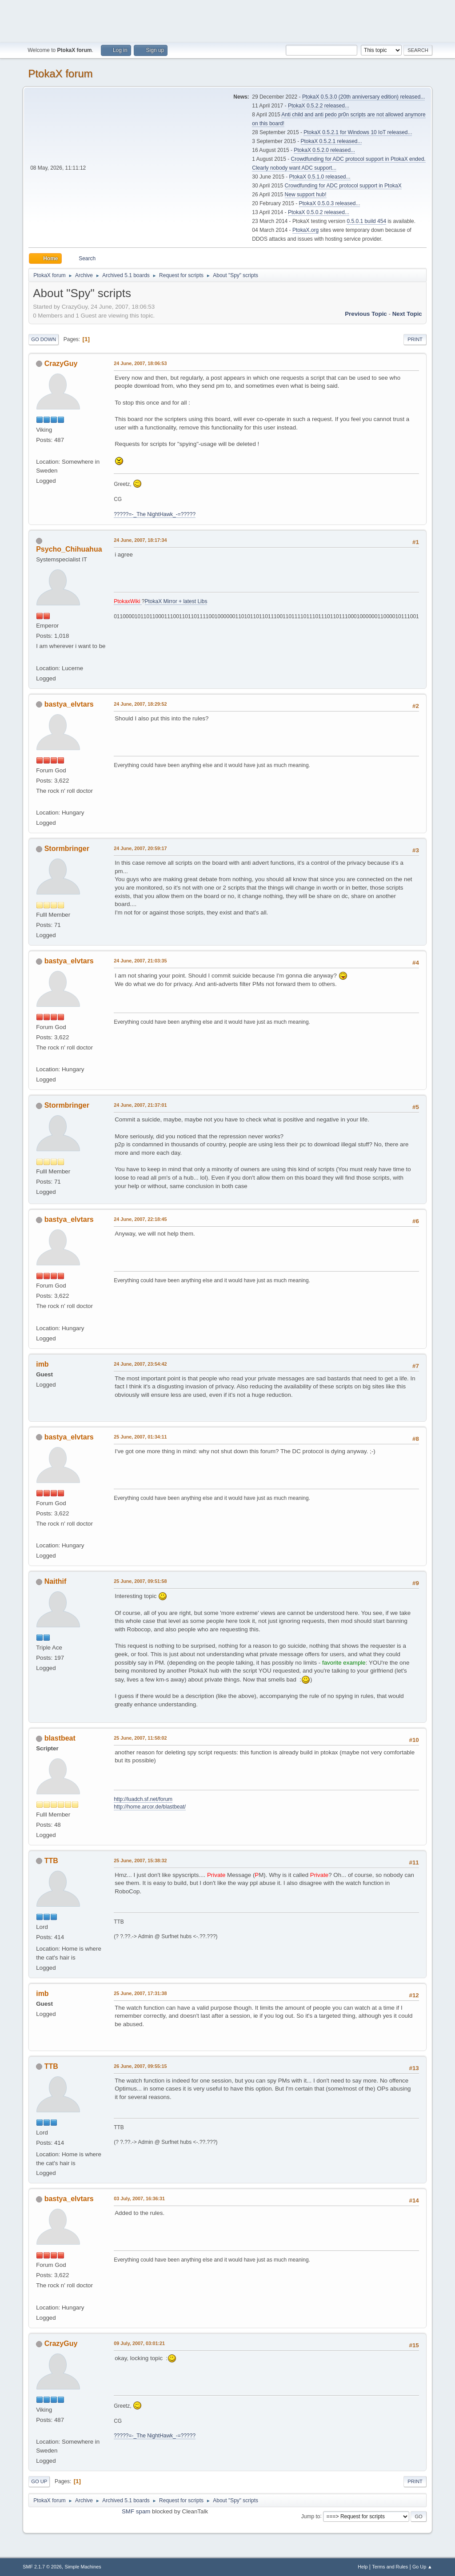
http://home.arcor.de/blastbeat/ (150, 1807)
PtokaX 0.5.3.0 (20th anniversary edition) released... (363, 97)
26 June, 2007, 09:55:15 (140, 2066)
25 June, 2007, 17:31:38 (140, 1993)
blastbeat (60, 1738)
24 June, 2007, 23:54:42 (140, 1364)
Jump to (310, 2516)
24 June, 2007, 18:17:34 (140, 540)
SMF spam (136, 2511)
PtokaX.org (305, 230)
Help (362, 2566)
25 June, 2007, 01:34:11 (140, 1436)
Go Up (39, 2481)
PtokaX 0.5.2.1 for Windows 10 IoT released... (357, 132)
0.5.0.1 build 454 (366, 221)
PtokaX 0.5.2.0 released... (324, 150)
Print (415, 339)
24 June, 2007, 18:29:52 (140, 704)
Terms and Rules (390, 2566)
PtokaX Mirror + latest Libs (176, 601)
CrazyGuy (61, 363)
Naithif (55, 1581)
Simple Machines (83, 2566)
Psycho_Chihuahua (69, 549)
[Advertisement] (227, 20)
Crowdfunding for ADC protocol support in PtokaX (343, 186)
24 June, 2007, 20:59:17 (140, 848)
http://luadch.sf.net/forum (143, 1799)
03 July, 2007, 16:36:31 (139, 2198)
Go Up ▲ (422, 2566)
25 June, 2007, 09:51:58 (140, 1581)
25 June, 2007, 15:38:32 (140, 1860)
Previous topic (366, 313)
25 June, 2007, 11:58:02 (140, 1738)
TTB (51, 1860)
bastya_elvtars (69, 704)
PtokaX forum (60, 74)
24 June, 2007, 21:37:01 (140, 1105)
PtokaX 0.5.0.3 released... (329, 203)
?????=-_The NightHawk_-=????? (155, 514)
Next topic (407, 313)
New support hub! (306, 194)
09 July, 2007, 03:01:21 (139, 2343)
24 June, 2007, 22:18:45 (140, 1219)
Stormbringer (66, 848)
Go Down (43, 339)
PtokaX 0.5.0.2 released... (318, 212)
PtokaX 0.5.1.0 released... (320, 177)
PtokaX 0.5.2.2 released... (318, 106)
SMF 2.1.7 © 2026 (42, 2566)
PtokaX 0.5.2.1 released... (331, 141)
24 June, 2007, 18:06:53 (140, 363)
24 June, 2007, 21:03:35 (140, 960)
